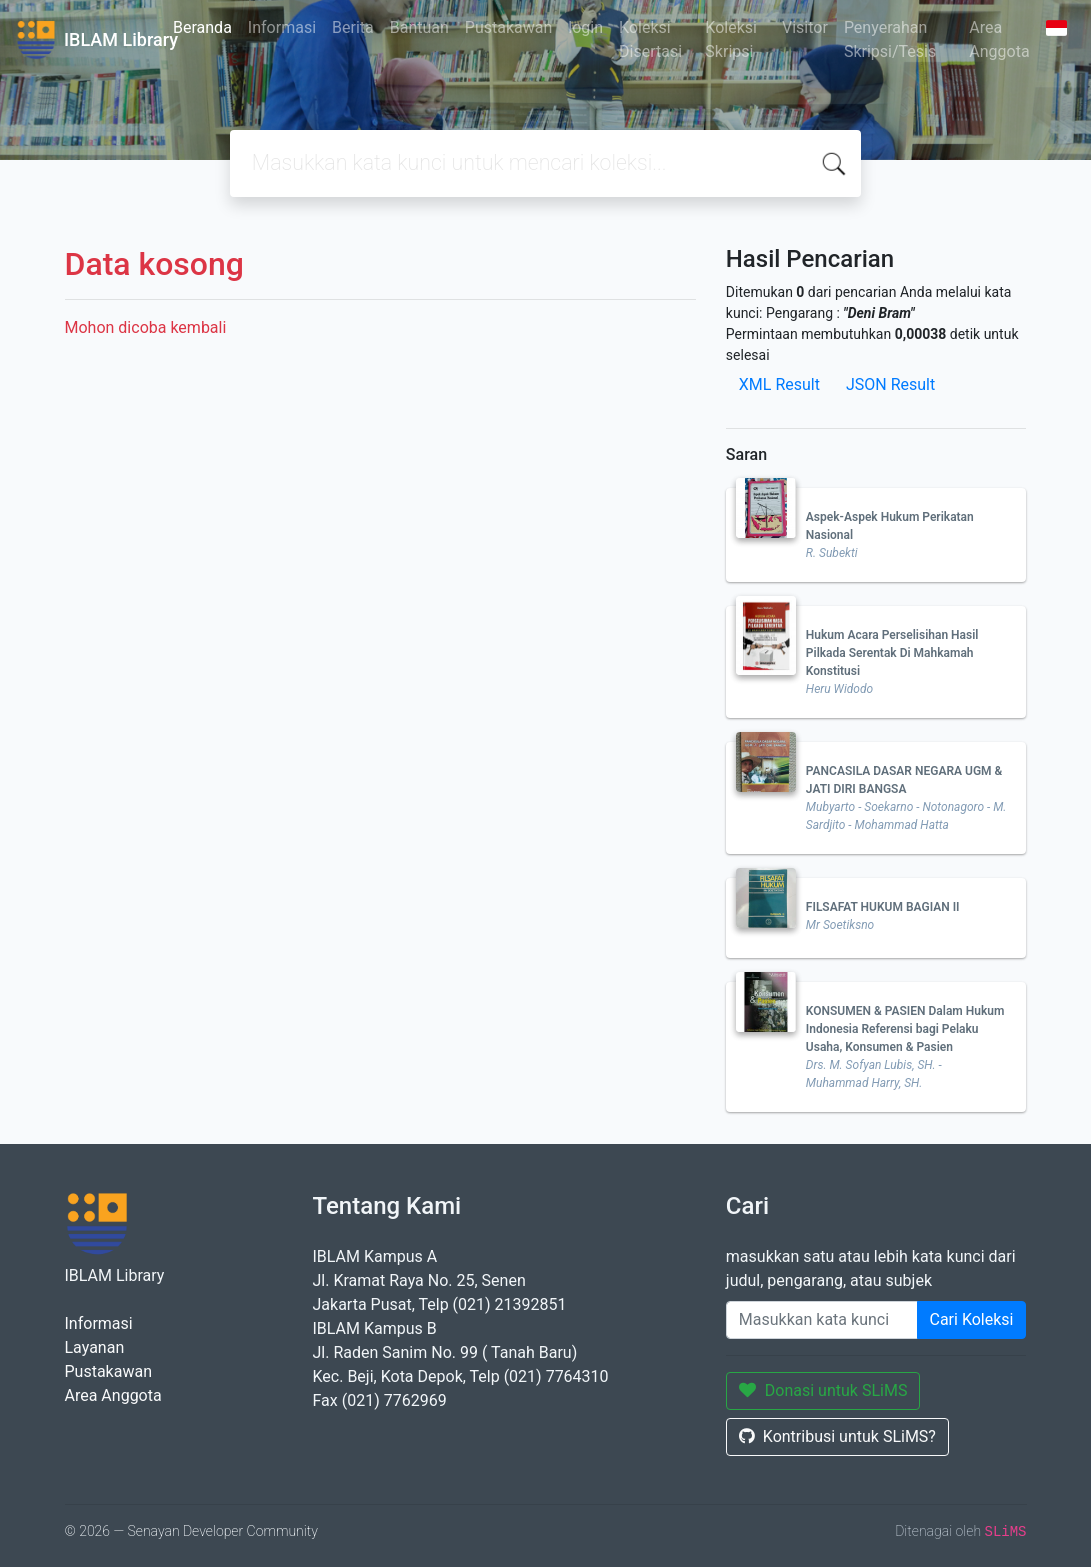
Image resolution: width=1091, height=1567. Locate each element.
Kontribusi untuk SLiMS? (837, 1436)
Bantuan (419, 27)
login (585, 27)
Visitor (805, 27)
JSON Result (890, 384)
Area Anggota (999, 39)
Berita (353, 27)
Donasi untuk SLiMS (823, 1390)
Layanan (95, 1347)
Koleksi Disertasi (650, 39)
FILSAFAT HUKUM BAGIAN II (883, 907)
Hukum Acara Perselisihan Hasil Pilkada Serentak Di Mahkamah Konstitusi (892, 653)
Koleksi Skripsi (731, 39)
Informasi (282, 27)
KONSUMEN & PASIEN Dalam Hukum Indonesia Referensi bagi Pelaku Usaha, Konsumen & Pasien (905, 1029)
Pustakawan (508, 27)
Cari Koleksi (972, 1319)
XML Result (779, 384)
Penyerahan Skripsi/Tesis (890, 39)
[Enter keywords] (822, 1320)
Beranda (202, 27)
